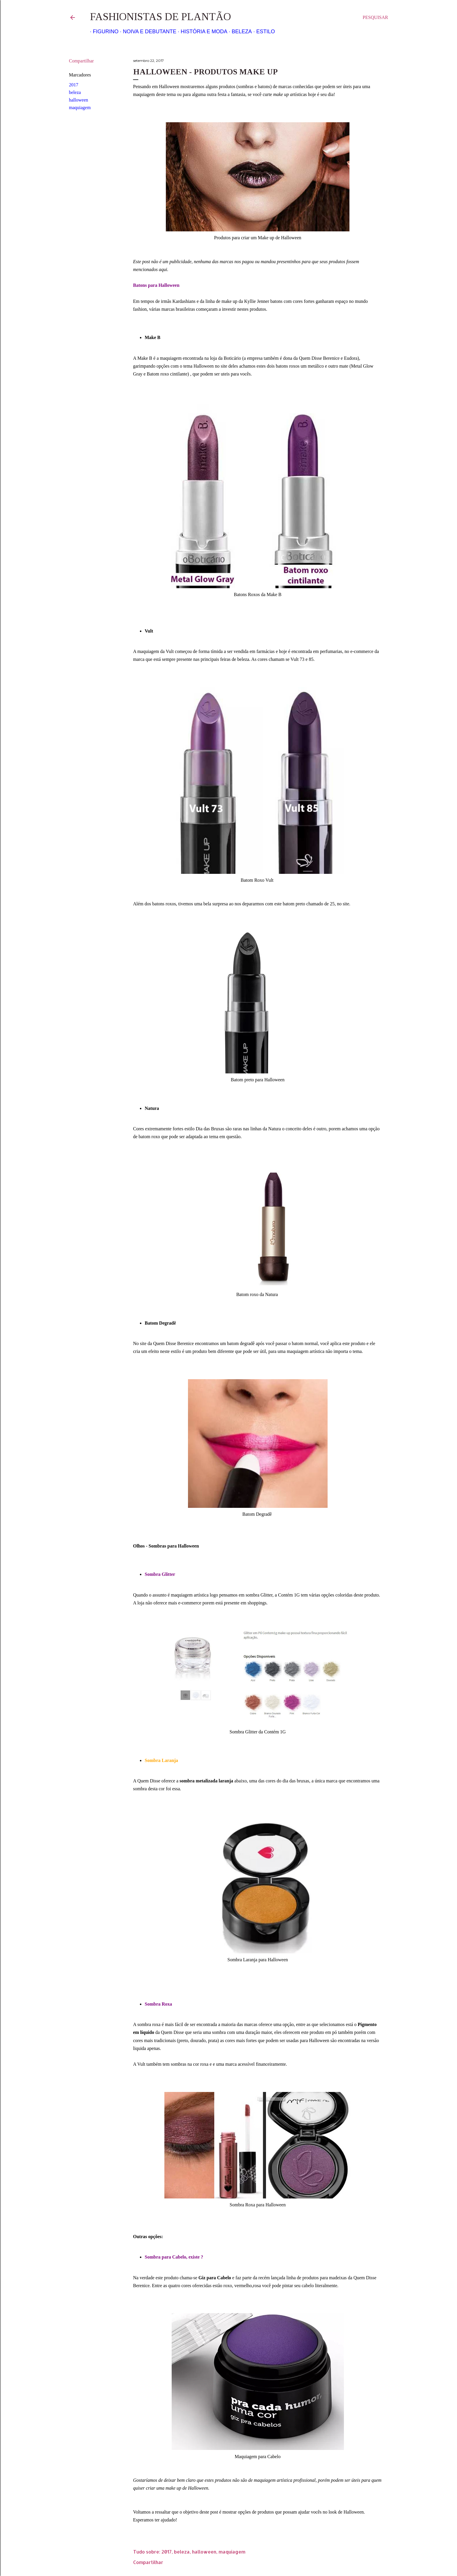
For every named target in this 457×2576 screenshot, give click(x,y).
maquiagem (80, 107)
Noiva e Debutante (146, 31)
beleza (75, 92)
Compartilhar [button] (81, 60)
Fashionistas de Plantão (160, 16)
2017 (73, 84)
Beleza (239, 31)
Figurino (103, 31)
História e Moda (201, 31)
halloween (78, 99)
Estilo (262, 31)
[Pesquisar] (375, 18)
